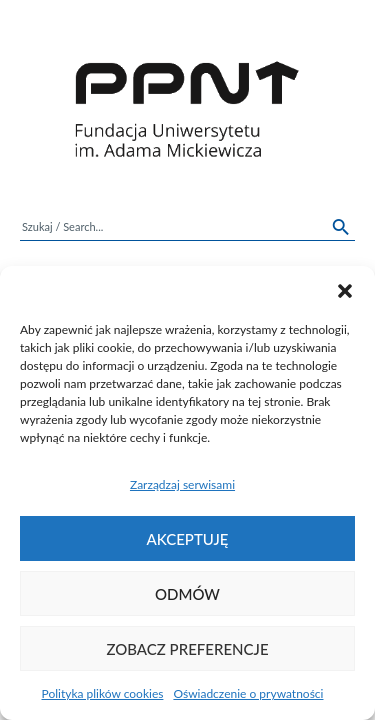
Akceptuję (188, 539)
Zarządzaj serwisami (182, 484)
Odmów (187, 594)
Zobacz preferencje (187, 649)
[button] (345, 291)
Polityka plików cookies (103, 693)
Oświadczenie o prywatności (248, 693)
